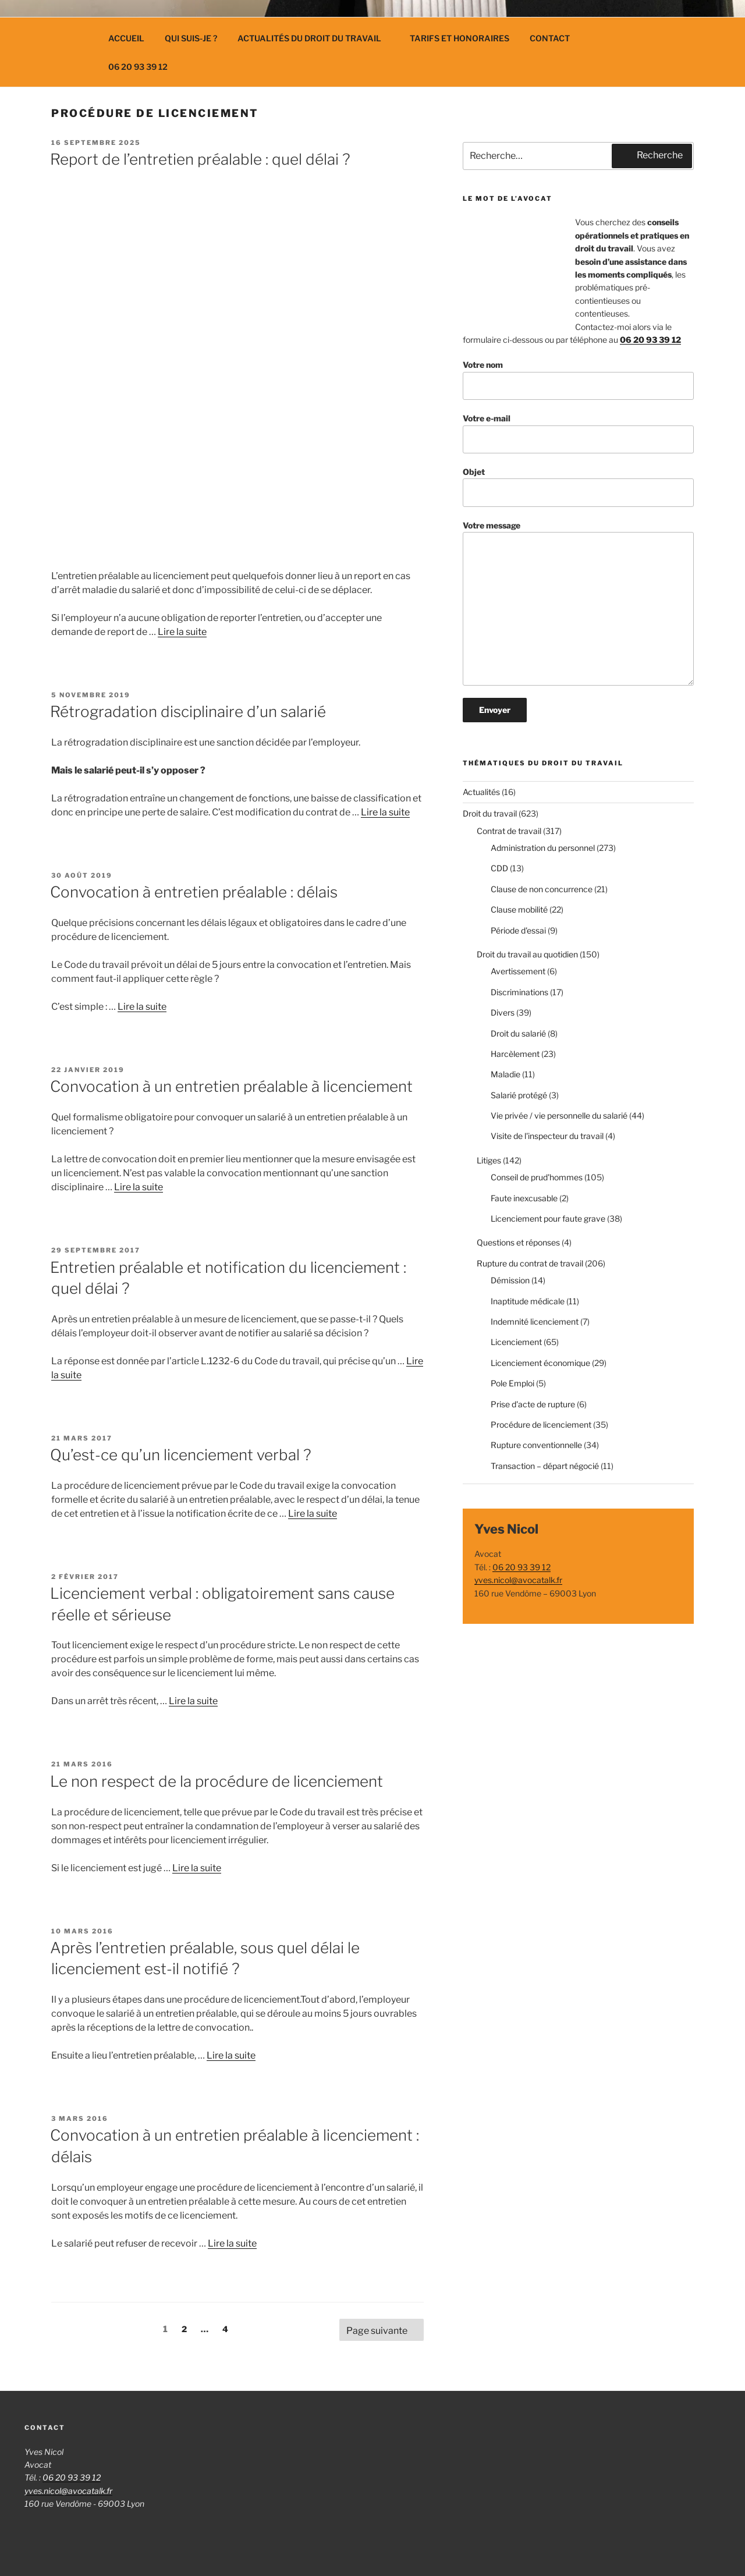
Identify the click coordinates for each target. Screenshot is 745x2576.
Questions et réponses (518, 1242)
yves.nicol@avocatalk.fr (518, 1580)
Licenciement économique (540, 1363)
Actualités (481, 792)
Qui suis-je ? (191, 38)
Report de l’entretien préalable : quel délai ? (200, 159)
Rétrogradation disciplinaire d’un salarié (188, 711)
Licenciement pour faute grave (548, 1218)
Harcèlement (515, 1054)
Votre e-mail (578, 433)
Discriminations (519, 992)
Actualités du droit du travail (314, 38)
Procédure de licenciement (541, 1424)
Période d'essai (518, 930)
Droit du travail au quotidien (527, 954)
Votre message (578, 603)
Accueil (126, 38)
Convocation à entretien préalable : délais (194, 892)
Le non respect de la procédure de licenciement (216, 1781)
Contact (550, 38)
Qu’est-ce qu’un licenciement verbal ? (180, 1455)
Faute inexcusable (524, 1198)
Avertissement (518, 971)
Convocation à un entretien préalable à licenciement (231, 1086)
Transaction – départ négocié (545, 1466)
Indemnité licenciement (535, 1321)
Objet (578, 487)
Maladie (505, 1074)
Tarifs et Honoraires (459, 38)
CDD (499, 868)
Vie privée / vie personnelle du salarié (559, 1115)
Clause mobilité (519, 909)
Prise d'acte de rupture (533, 1404)
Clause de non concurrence (542, 889)
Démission (510, 1280)
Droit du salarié (518, 1033)
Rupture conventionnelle (536, 1445)
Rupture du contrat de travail (530, 1263)
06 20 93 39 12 (138, 67)
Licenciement (516, 1342)
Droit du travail (490, 813)
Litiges (489, 1160)
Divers (503, 1012)
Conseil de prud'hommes (537, 1177)
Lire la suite (182, 631)
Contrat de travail (509, 831)
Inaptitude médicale (528, 1301)
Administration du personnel (543, 848)
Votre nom (578, 380)
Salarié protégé (519, 1095)
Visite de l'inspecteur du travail (547, 1136)
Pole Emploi (512, 1383)
